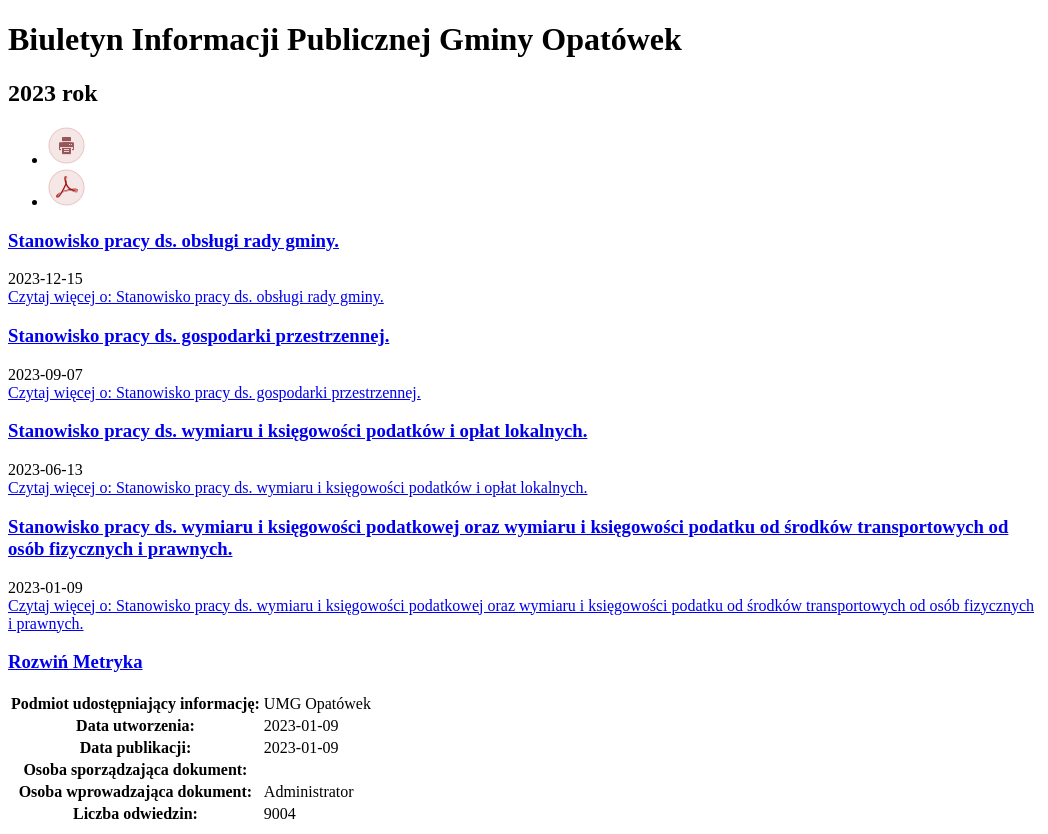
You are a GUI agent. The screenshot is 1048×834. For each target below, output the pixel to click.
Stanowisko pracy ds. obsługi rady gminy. (173, 240)
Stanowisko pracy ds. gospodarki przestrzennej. (198, 335)
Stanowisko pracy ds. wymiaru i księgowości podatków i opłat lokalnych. (297, 430)
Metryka (75, 661)
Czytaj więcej (196, 296)
